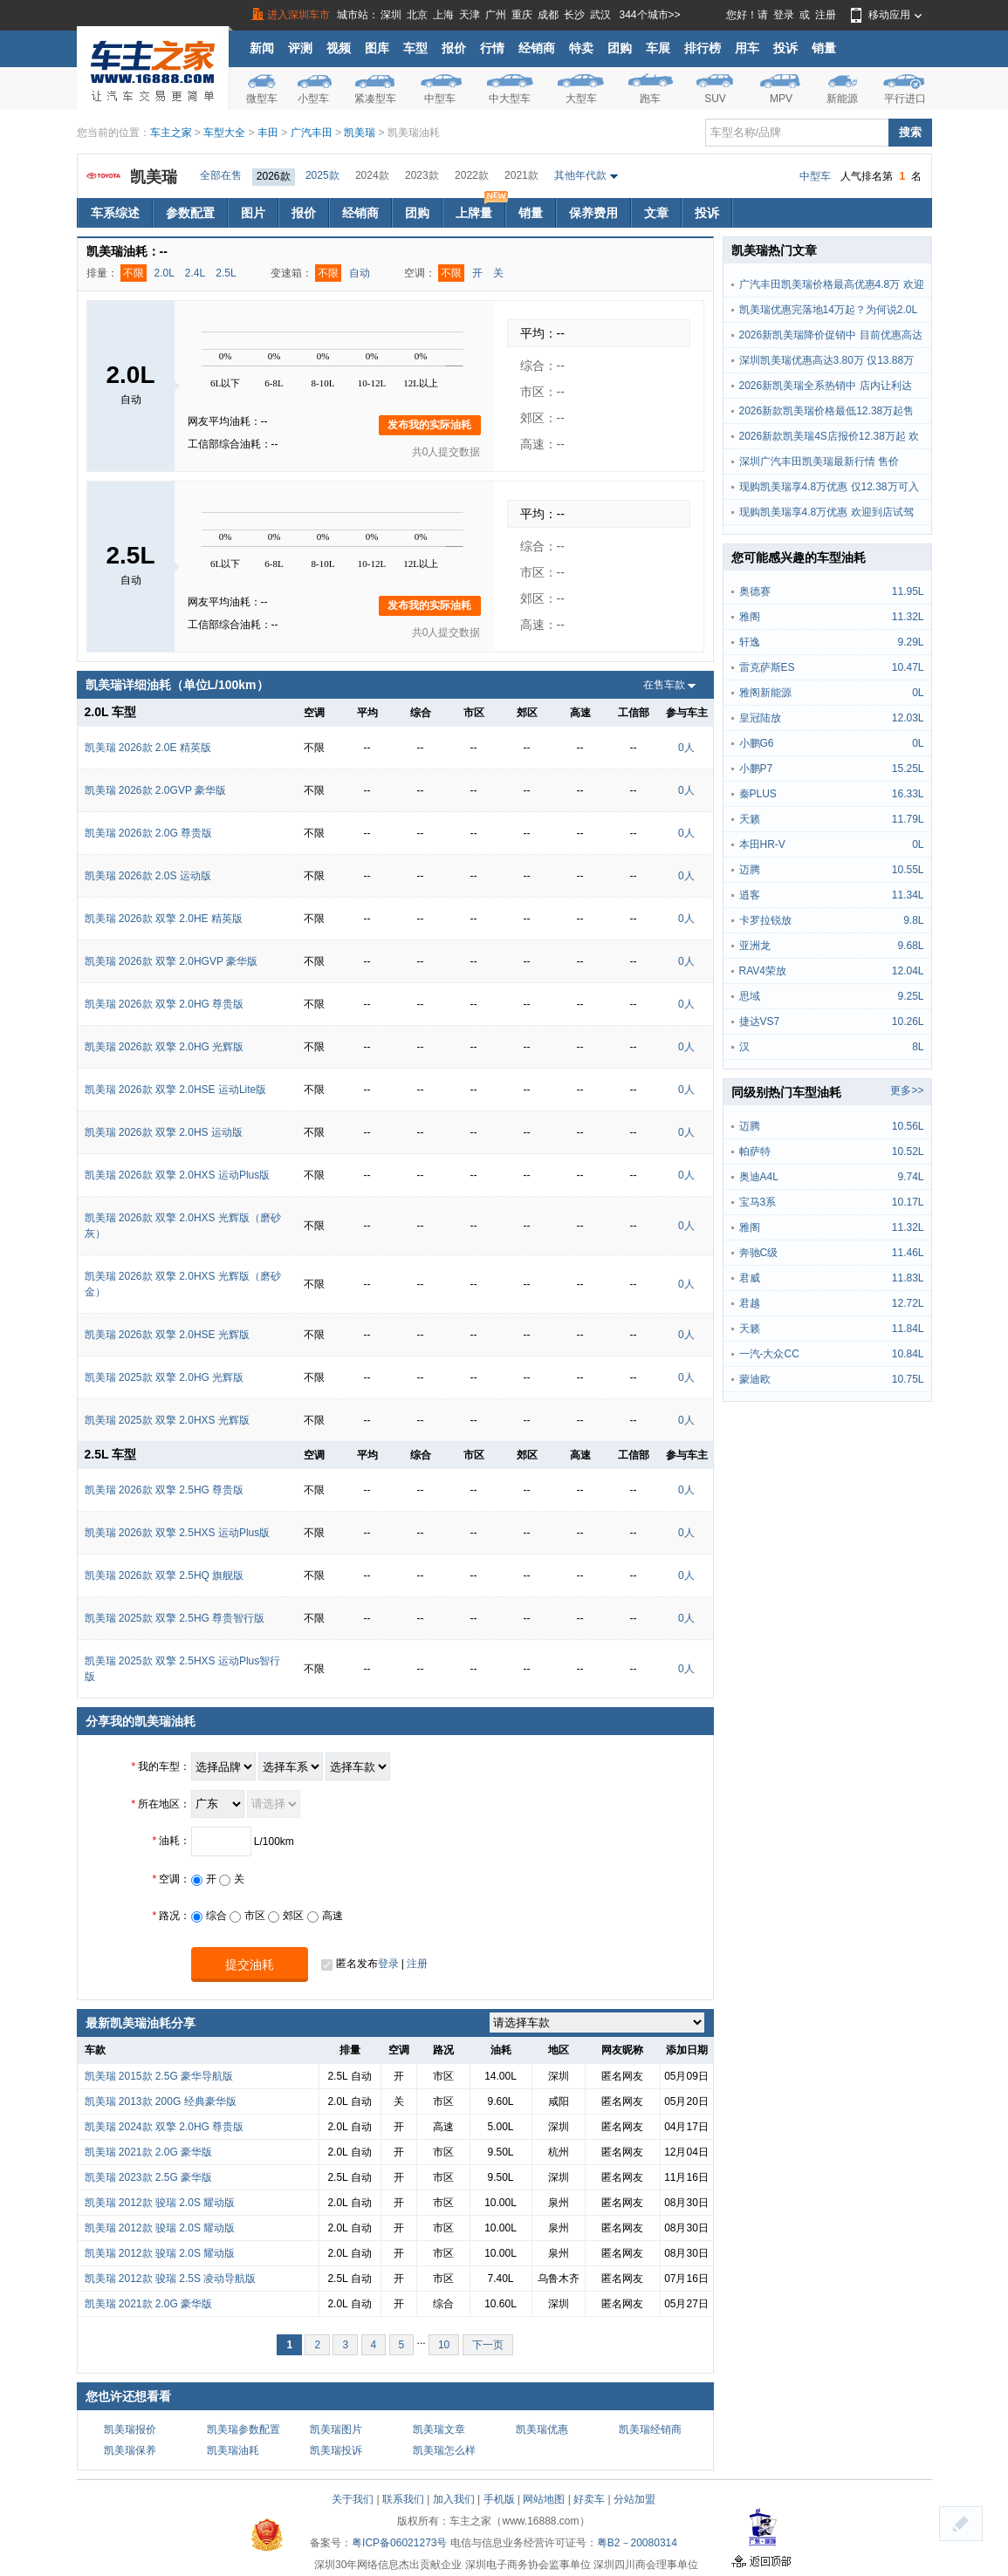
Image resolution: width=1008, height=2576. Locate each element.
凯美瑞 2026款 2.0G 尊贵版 (149, 833)
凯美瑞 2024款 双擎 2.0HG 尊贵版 (164, 2127)
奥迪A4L (758, 1177)
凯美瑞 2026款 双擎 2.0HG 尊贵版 (164, 1004)
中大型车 (510, 98)
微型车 (262, 98)
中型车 (440, 98)
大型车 (581, 98)
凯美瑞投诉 (336, 2450)
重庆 (521, 15)
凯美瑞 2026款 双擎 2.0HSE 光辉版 (167, 1335)
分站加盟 (634, 2499)
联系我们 (403, 2499)
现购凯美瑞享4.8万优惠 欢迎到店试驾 (826, 512)
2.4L (195, 273)
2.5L (226, 273)
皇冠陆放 (760, 718)
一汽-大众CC (769, 1354)
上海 (443, 15)
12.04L (908, 971)
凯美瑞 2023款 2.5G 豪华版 (149, 2177)
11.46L (908, 1253)
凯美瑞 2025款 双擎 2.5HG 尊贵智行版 (175, 1618)
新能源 (842, 98)
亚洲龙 (755, 946)
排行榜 (702, 48)
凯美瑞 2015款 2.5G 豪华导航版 (159, 2076)
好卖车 (589, 2499)
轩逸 (749, 642)
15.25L (908, 768)
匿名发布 (349, 1964)
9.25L (910, 996)
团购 (619, 48)
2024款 (372, 175)
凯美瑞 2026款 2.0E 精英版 (148, 747)
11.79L (908, 819)
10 (443, 2345)
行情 (492, 48)
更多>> (906, 1090)
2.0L (164, 273)
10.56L (908, 1126)
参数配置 (190, 213)
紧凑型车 (375, 98)
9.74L (910, 1177)
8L (917, 1047)
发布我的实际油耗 (429, 425)
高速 (325, 1916)
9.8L (913, 920)
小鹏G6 (756, 743)
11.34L (908, 895)
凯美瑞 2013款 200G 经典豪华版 (161, 2101)
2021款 (521, 175)
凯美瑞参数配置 (243, 2429)
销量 (824, 48)
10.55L (908, 870)
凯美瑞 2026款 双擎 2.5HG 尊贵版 (164, 1490)
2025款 (322, 175)
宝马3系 (758, 1202)
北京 (417, 15)
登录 (783, 15)
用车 (747, 48)
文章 (656, 213)
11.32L (908, 617)
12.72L (908, 1303)
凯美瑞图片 (336, 2429)
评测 (300, 48)
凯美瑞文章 (439, 2429)
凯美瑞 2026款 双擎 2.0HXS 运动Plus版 (178, 1175)
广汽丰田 (312, 132)
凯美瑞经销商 (650, 2429)
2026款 (274, 176)
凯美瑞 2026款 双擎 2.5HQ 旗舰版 (164, 1575)
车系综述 (115, 213)
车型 (415, 48)
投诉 (785, 48)
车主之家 (171, 132)
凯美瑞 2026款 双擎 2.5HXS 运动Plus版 (178, 1533)
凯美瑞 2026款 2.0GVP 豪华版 (156, 790)
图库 (377, 48)
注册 (825, 15)
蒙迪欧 (755, 1379)
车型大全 (224, 132)
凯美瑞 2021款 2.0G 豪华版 (149, 2152)
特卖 (581, 48)
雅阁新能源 (765, 693)
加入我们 (454, 2499)
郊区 (286, 1916)
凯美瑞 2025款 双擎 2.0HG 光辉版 (164, 1377)
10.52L (908, 1151)
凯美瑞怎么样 (444, 2450)
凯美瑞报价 (130, 2429)
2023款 (422, 175)
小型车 (313, 98)
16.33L (908, 794)
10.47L (908, 667)
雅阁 (749, 617)
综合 (209, 1916)
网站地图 (544, 2499)
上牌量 (480, 209)
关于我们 (353, 2499)
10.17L (908, 1202)
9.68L (910, 946)
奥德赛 (755, 591)
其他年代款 (580, 175)
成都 (548, 15)
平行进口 (905, 98)
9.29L (910, 642)
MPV (781, 98)
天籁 (749, 819)
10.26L (908, 1021)
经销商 (536, 48)
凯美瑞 (359, 132)
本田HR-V (762, 844)
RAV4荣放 (762, 971)
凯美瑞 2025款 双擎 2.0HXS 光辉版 (167, 1420)
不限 (133, 273)
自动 (359, 273)
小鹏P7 (756, 768)
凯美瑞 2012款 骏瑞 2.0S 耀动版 (160, 2203)
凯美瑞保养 (130, 2450)
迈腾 (749, 870)
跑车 (650, 98)
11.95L (908, 591)
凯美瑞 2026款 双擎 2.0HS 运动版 (164, 1132)
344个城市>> (650, 15)
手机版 (499, 2499)
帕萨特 (755, 1151)
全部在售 (221, 175)
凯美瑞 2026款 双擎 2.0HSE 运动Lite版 (176, 1089)
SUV (715, 98)
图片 (253, 213)
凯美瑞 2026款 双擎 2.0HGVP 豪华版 (171, 961)
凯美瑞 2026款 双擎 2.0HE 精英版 (164, 918)
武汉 (600, 15)
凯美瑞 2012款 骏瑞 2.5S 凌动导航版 (171, 2278)
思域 (749, 996)
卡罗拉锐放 (765, 920)
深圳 (391, 15)
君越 (749, 1303)
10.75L (908, 1379)
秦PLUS (758, 794)
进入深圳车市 (298, 15)
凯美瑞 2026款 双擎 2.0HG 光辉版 (164, 1047)
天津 (469, 15)
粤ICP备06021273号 (399, 2543)
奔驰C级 (758, 1253)
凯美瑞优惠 (542, 2429)
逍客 (749, 895)
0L (917, 693)
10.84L (908, 1354)
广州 (495, 15)
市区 (247, 1916)
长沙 (574, 15)
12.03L (908, 718)
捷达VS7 (759, 1021)
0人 (686, 747)
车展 (658, 48)
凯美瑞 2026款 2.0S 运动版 (148, 876)
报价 (454, 48)
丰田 (267, 132)
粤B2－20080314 (637, 2543)
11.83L (908, 1278)
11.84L (908, 1328)
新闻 (262, 48)
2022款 (472, 175)
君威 (749, 1278)
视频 (338, 48)
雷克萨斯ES (767, 667)
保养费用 (593, 213)
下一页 (488, 2345)
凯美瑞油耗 (233, 2450)
